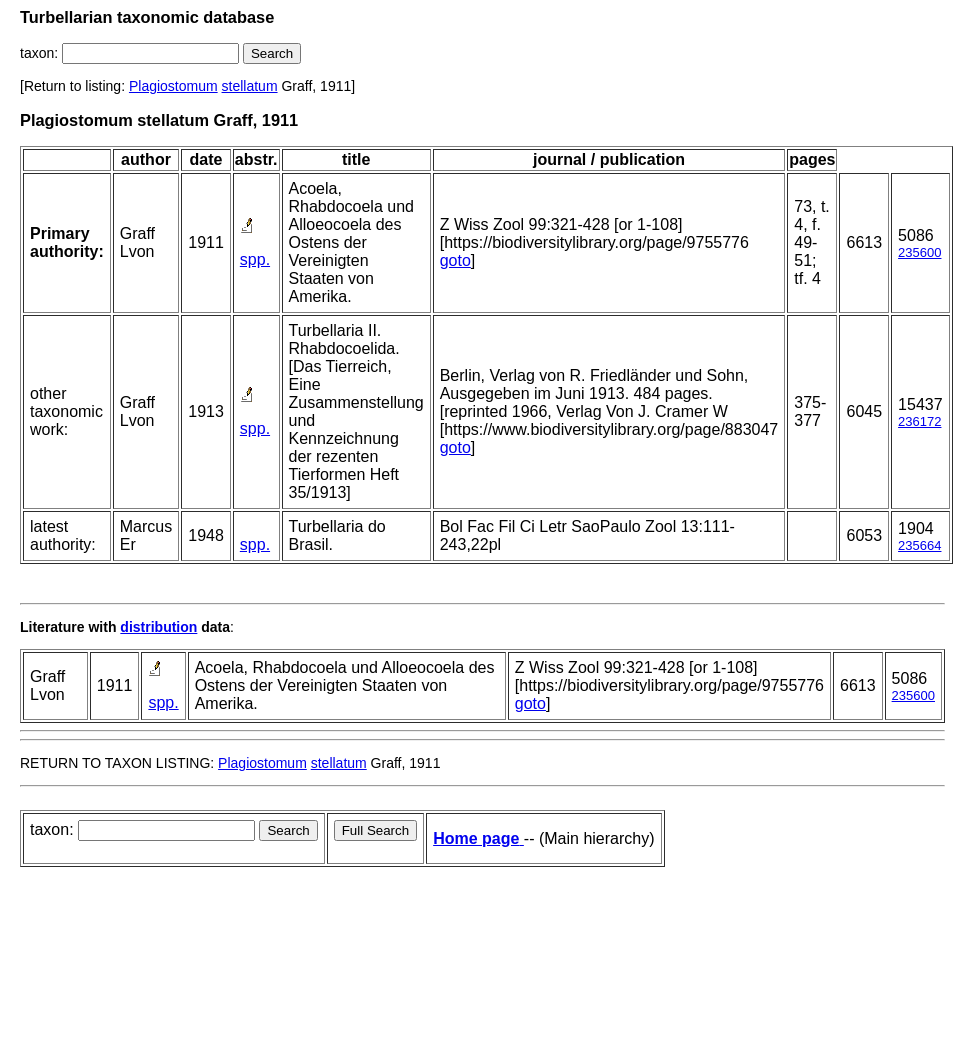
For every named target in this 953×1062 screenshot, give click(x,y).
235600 (919, 252)
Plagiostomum (173, 86)
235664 (919, 545)
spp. (255, 259)
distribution (158, 627)
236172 (919, 421)
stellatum (250, 86)
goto (455, 260)
